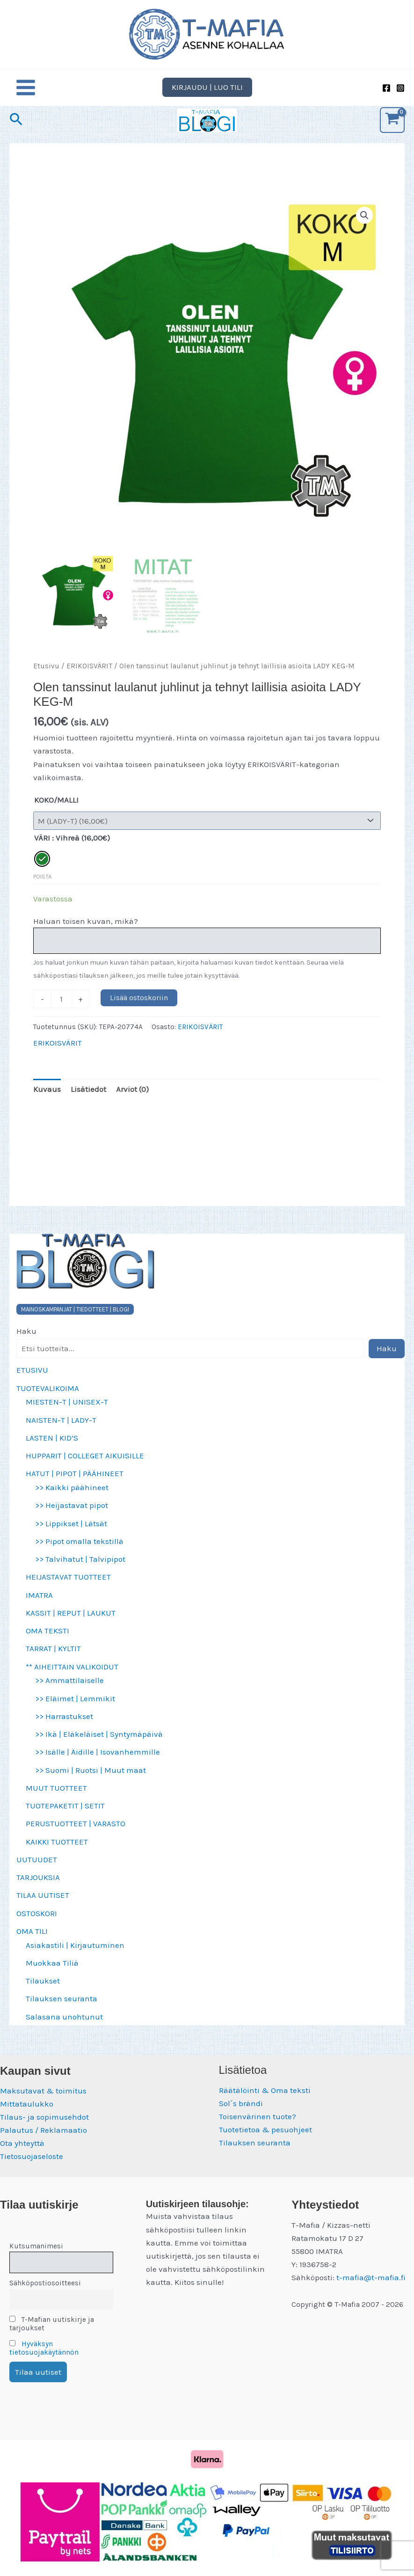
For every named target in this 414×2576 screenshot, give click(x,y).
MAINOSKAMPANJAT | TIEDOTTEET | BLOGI (75, 1319)
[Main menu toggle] (25, 97)
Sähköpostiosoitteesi (45, 2283)
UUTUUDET (36, 1869)
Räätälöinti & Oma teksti (265, 2090)
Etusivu (46, 676)
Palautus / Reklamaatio (43, 2130)
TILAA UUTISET (42, 1905)
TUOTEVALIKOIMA (47, 1397)
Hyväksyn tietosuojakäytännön (44, 2348)
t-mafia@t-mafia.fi (371, 2277)
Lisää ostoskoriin (139, 1007)
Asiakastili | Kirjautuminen (75, 1954)
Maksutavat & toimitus (43, 2090)
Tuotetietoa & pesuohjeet (265, 2129)
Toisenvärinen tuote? (257, 2116)
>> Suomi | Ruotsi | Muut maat (90, 1779)
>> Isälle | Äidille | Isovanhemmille (97, 1761)
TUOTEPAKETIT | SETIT (65, 1815)
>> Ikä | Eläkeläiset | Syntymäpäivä (99, 1744)
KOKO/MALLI (56, 809)
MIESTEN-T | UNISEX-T (67, 1411)
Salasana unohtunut (64, 2026)
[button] (207, 97)
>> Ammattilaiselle (69, 1690)
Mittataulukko (26, 2103)
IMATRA (39, 1604)
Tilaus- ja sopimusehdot (44, 2117)
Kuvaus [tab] (47, 1099)
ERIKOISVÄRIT (89, 676)
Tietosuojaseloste (31, 2156)
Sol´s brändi (241, 2103)
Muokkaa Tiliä (52, 1972)
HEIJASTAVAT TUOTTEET (68, 1586)
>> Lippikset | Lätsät (71, 1532)
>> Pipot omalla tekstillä (79, 1551)
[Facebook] (386, 98)
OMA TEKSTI (47, 1640)
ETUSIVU (32, 1379)
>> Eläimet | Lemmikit (75, 1707)
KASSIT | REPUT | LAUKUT (71, 1622)
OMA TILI (32, 1941)
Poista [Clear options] (42, 885)
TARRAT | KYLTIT (53, 1658)
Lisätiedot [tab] (88, 1099)
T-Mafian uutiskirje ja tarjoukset (51, 2323)
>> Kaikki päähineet (72, 1497)
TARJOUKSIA (38, 1887)
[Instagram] (400, 98)
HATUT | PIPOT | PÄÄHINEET (74, 1483)
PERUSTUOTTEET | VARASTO (75, 1833)
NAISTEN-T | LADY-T (61, 1429)
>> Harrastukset (64, 1726)
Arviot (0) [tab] (132, 1099)
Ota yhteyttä (22, 2143)
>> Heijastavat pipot (71, 1515)
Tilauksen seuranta (61, 2008)
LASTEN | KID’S (52, 1447)
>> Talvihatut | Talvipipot (80, 1568)
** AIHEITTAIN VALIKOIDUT (72, 1676)
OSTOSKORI (36, 1922)
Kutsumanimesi (36, 2246)
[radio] (42, 868)
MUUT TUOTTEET (56, 1797)
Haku (26, 1341)
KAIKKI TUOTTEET (57, 1851)
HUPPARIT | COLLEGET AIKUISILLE (85, 1465)
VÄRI (42, 847)
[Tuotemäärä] (61, 1008)
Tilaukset (43, 1990)
